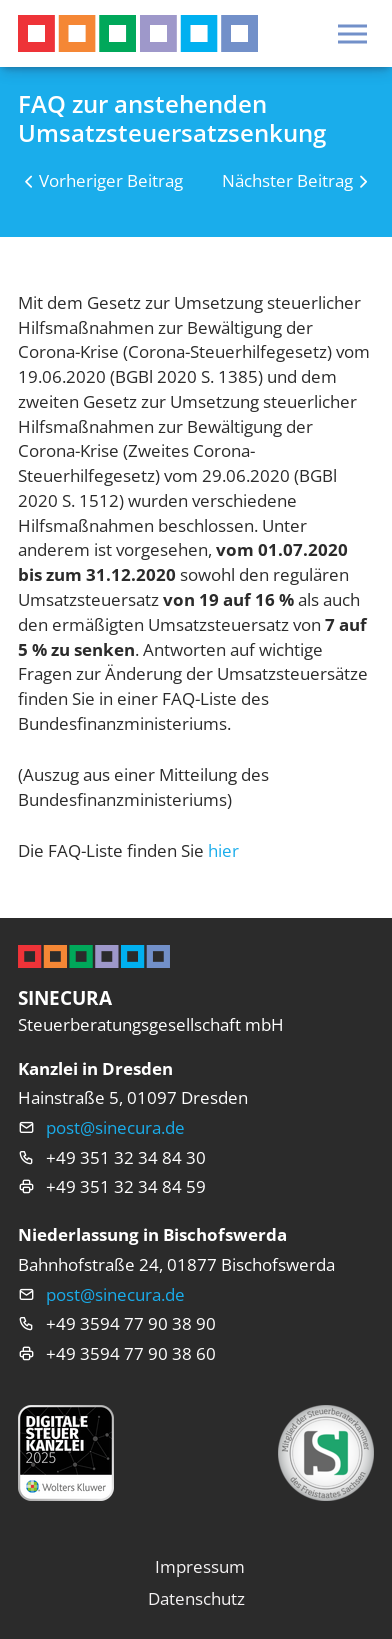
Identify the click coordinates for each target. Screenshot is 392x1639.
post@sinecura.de (115, 1127)
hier (223, 850)
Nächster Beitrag (287, 180)
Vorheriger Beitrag (111, 180)
